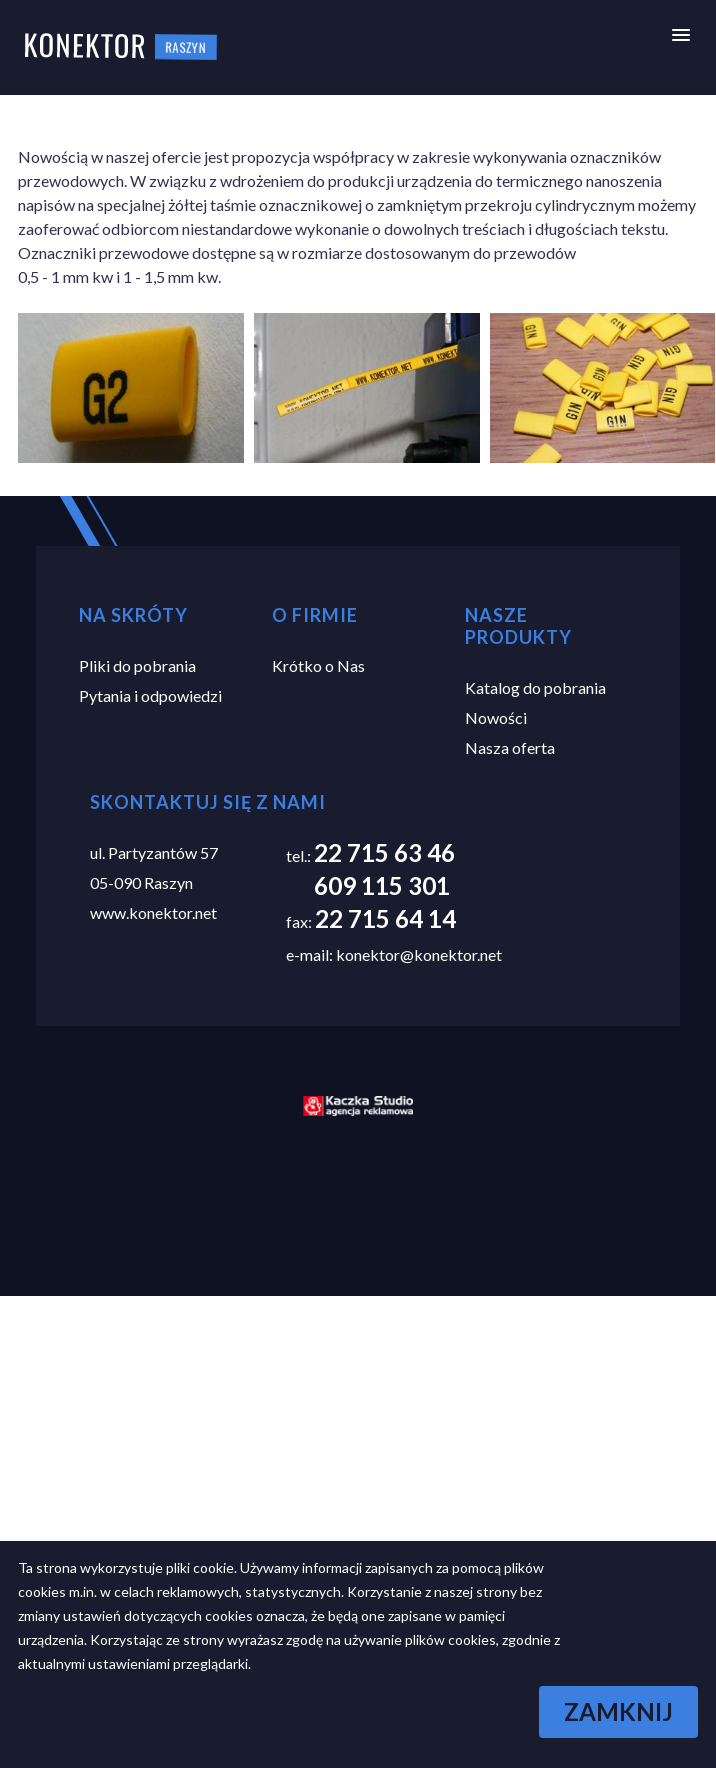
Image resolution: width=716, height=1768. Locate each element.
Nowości (496, 717)
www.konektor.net (153, 912)
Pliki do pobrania (137, 665)
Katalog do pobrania (535, 687)
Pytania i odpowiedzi (150, 695)
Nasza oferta (510, 747)
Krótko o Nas (318, 665)
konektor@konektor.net (419, 954)
